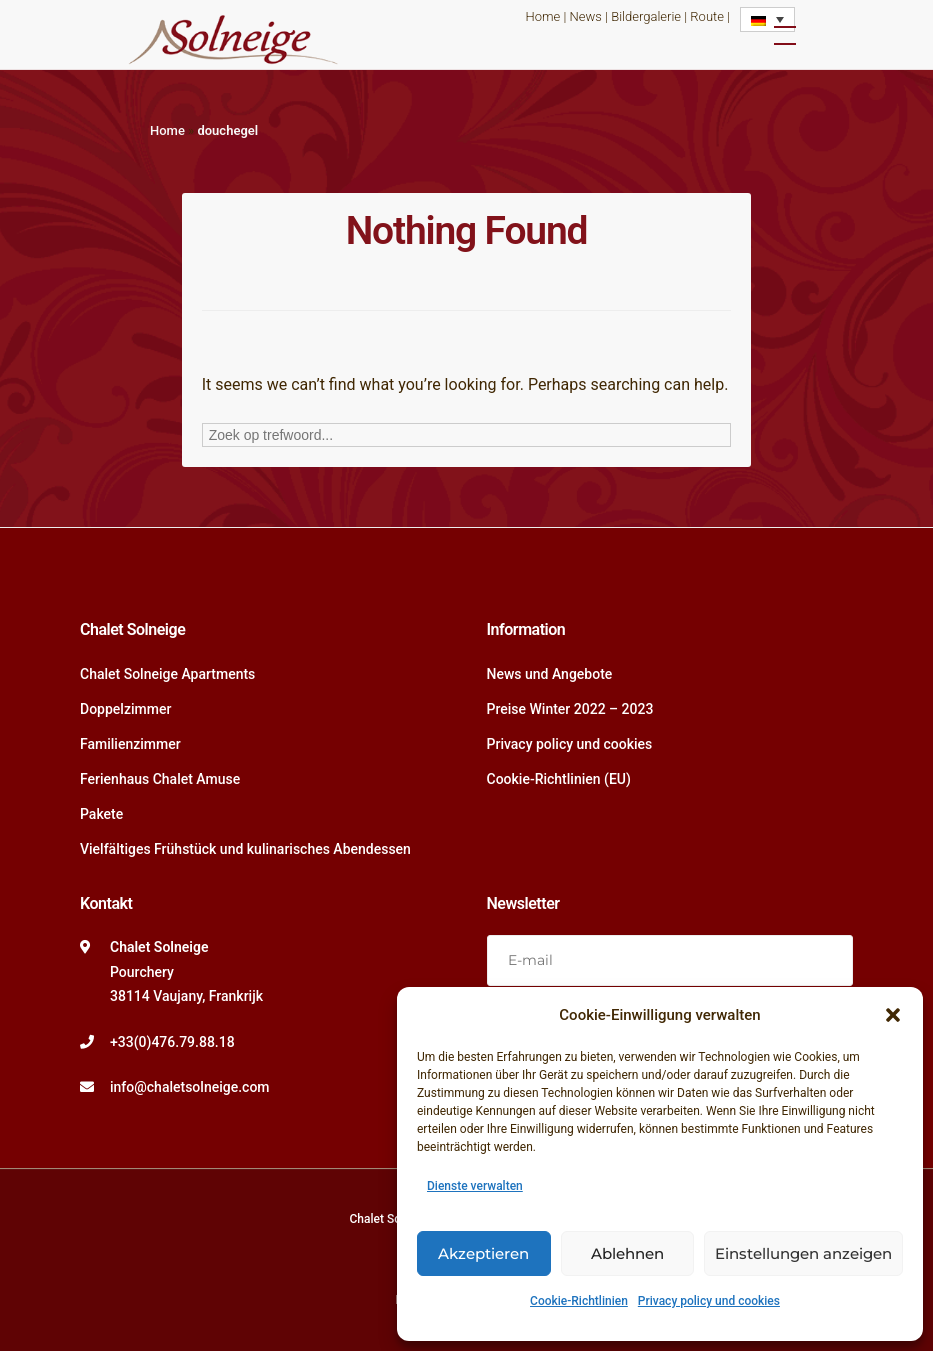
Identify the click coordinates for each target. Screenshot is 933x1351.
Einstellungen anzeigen (803, 1253)
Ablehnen (627, 1253)
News (586, 16)
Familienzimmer (130, 744)
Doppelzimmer (125, 709)
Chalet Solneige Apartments (167, 674)
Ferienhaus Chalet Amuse (160, 779)
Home (543, 16)
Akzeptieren (483, 1253)
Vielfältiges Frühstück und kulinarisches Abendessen (245, 849)
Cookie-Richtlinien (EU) (559, 779)
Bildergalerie (646, 16)
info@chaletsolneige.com (190, 1087)
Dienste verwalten (475, 1186)
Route (707, 16)
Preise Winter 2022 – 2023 (570, 709)
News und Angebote (550, 674)
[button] (893, 1015)
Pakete (101, 814)
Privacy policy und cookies (709, 1301)
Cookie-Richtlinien (579, 1301)
